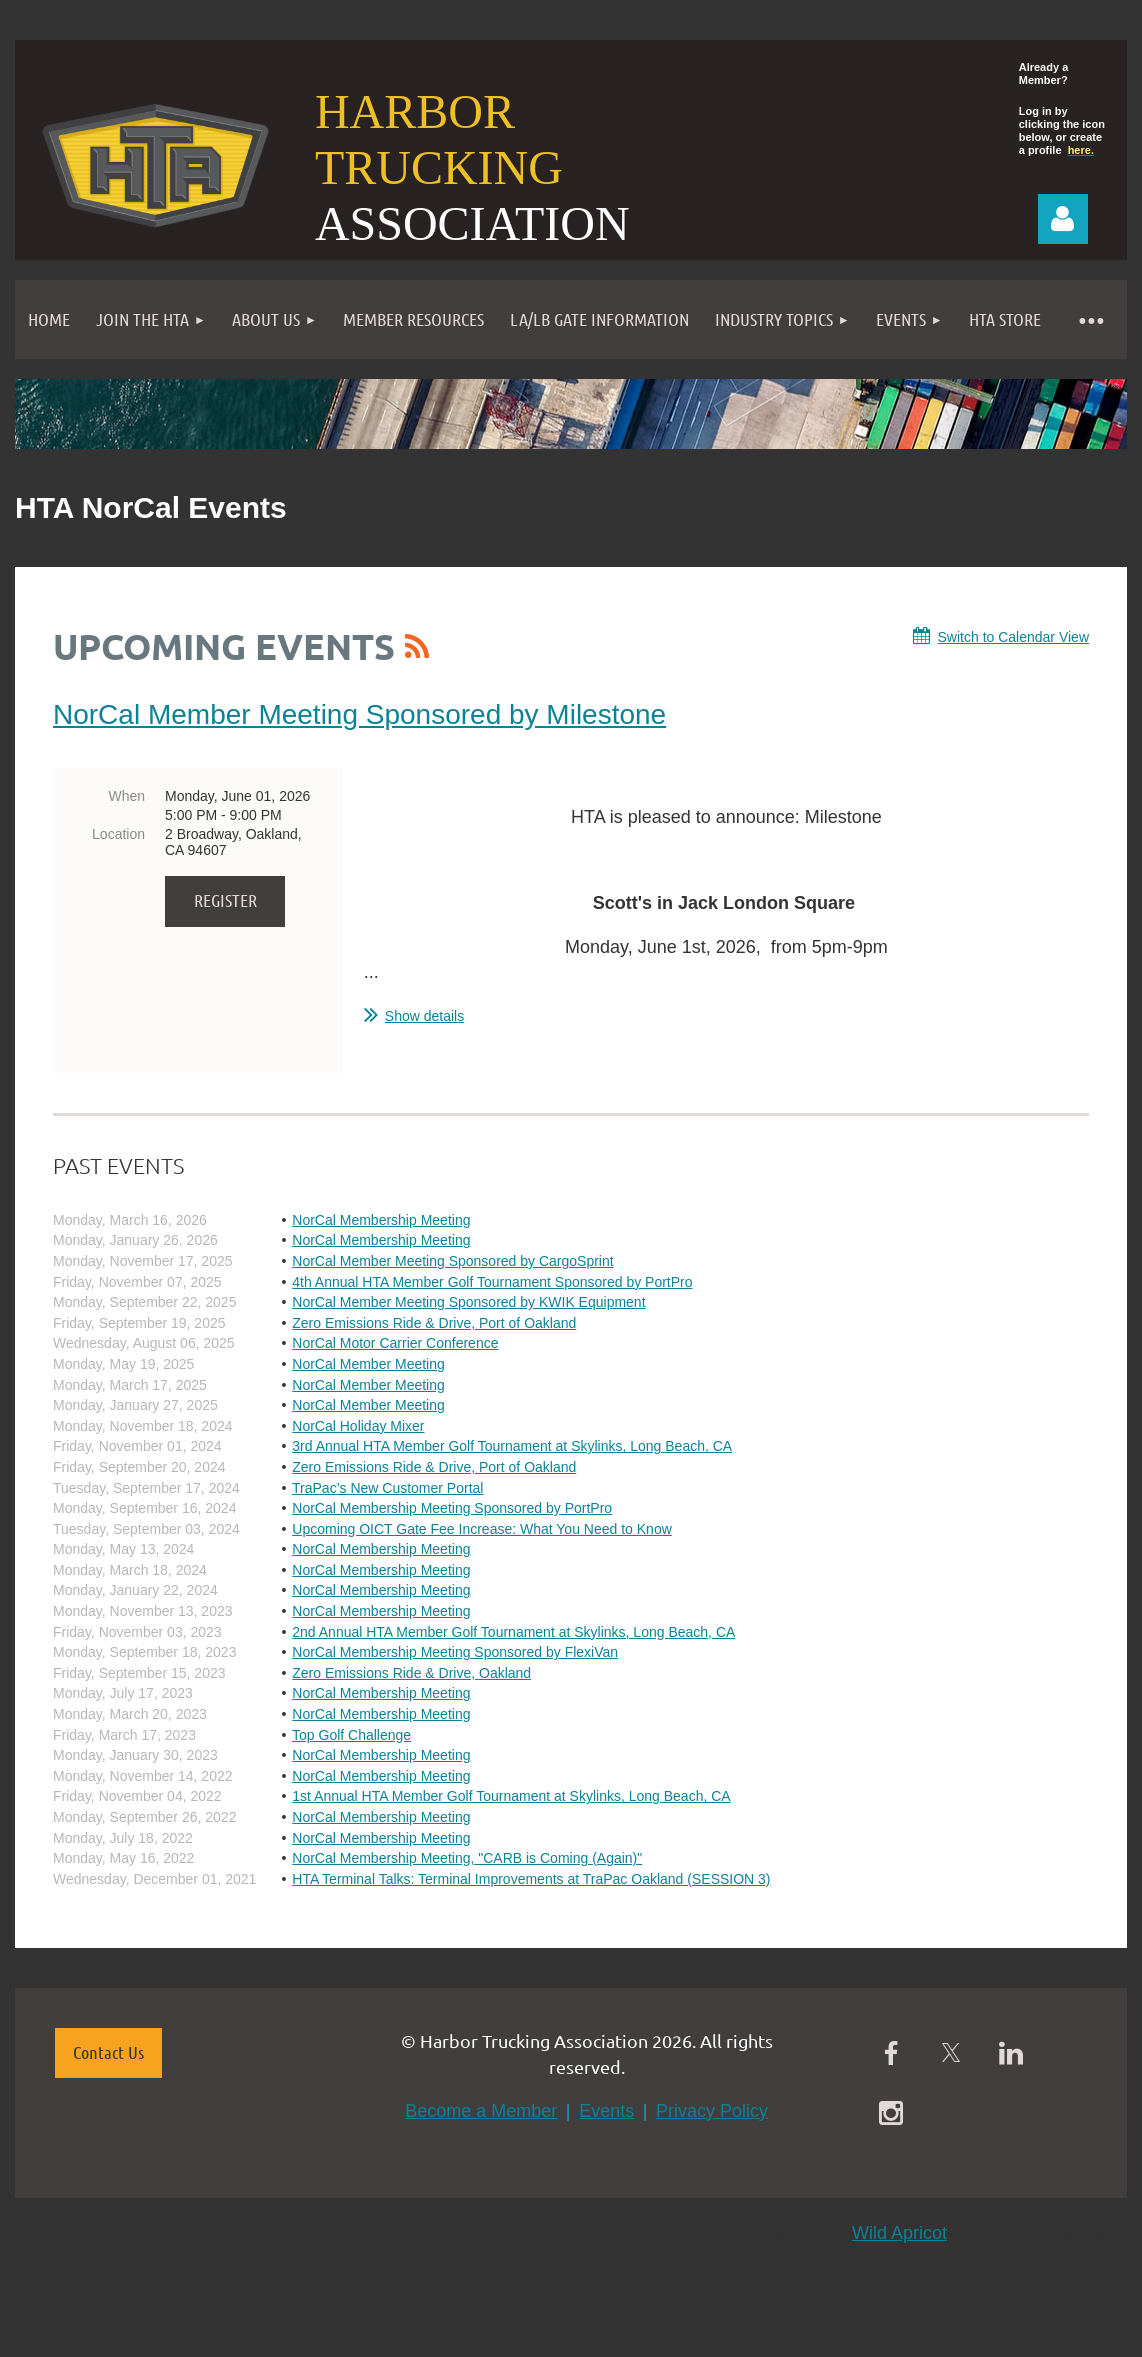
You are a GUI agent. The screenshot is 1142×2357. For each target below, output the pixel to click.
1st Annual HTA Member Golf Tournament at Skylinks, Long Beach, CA (511, 1796)
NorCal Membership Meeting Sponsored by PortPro (452, 1508)
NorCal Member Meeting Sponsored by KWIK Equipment (468, 1302)
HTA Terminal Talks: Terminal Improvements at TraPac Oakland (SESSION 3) (531, 1879)
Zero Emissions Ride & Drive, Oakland (411, 1673)
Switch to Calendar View (1013, 637)
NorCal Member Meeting (368, 1364)
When (126, 796)
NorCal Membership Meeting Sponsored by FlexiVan (455, 1652)
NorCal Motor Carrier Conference (395, 1343)
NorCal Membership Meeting (381, 1220)
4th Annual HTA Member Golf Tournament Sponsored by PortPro (492, 1282)
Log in (1063, 219)
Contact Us (108, 2052)
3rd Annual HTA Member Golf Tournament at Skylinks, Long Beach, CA (512, 1446)
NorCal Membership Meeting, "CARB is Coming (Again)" (467, 1858)
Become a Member (481, 2111)
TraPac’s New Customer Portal (387, 1488)
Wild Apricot (899, 2233)
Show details (424, 1016)
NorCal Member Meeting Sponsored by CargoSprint (452, 1261)
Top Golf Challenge (351, 1735)
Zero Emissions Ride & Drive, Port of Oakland (434, 1323)
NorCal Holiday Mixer (358, 1426)
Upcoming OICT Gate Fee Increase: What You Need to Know (482, 1529)
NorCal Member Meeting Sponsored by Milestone (359, 714)
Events (606, 2111)
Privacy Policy (712, 2111)
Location (118, 834)
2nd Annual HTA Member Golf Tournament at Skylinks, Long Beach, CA (513, 1632)
